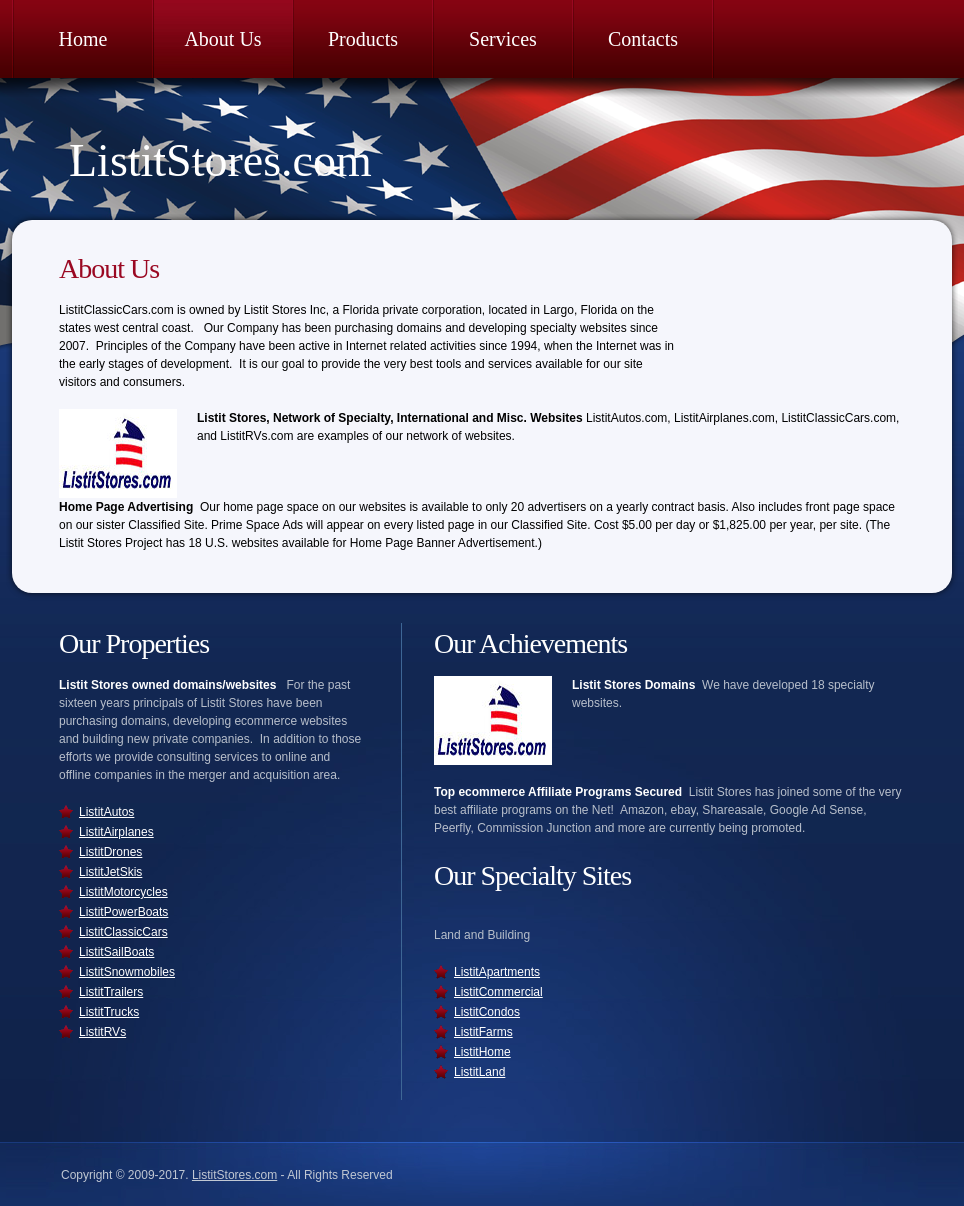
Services (503, 39)
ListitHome (482, 1052)
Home (83, 39)
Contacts (643, 39)
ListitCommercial (498, 992)
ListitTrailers (111, 992)
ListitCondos (487, 1012)
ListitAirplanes (116, 832)
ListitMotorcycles (123, 892)
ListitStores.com (220, 160)
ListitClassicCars (123, 932)
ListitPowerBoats (123, 912)
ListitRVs (102, 1032)
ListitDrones (110, 852)
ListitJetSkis (110, 872)
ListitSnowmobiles (127, 972)
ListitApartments (497, 972)
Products (363, 39)
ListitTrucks (109, 1012)
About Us (222, 39)
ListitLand (479, 1072)
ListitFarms (483, 1032)
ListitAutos (106, 812)
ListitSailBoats (116, 952)
